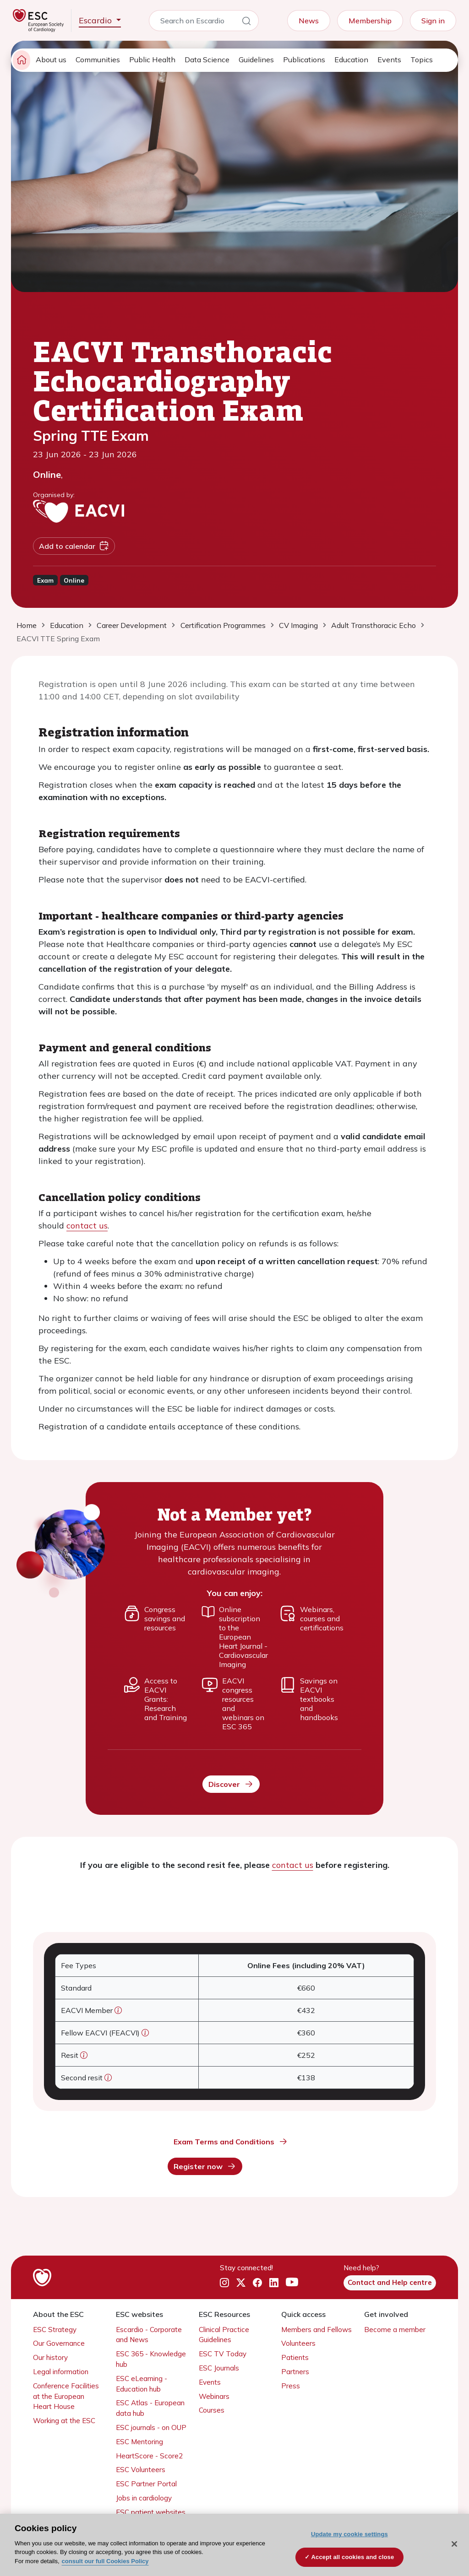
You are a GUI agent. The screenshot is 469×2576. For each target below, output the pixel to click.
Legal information (60, 2371)
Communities (98, 59)
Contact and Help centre (390, 2282)
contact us (87, 1225)
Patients (295, 2357)
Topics (421, 59)
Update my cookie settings (349, 2534)
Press (290, 2385)
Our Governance (59, 2343)
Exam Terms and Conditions (231, 2142)
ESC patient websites (150, 2512)
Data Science (207, 59)
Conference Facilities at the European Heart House (66, 2396)
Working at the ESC (64, 2420)
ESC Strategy (54, 2329)
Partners (295, 2371)
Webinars (214, 2396)
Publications (304, 59)
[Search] (246, 22)
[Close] (454, 2544)
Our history (50, 2357)
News (309, 20)
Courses (211, 2410)
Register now (205, 2166)
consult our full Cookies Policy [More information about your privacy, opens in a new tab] (105, 2561)
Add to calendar (74, 546)
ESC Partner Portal (146, 2483)
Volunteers (298, 2343)
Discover (231, 1784)
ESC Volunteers (140, 2469)
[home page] (21, 60)
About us (51, 59)
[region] (234, 2545)
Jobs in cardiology (144, 2498)
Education (351, 59)
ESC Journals (219, 2368)
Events (389, 59)
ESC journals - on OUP (151, 2427)
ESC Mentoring (139, 2441)
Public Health (152, 59)
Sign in (433, 20)
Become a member (394, 2329)
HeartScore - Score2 (149, 2456)
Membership (370, 20)
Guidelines (256, 59)
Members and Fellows (316, 2329)
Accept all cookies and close (352, 2557)
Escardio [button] (96, 20)
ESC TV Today (222, 2353)
